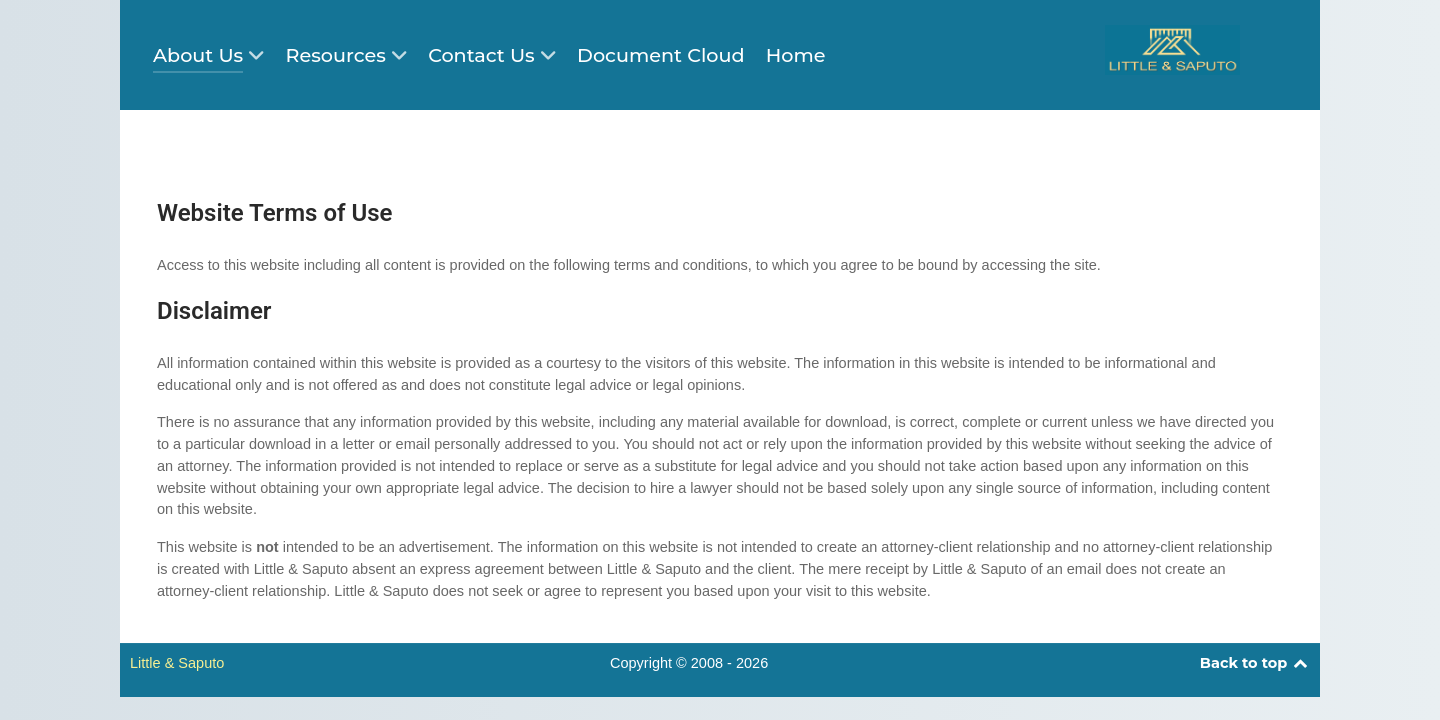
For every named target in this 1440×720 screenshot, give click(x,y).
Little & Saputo (177, 663)
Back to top (1255, 663)
